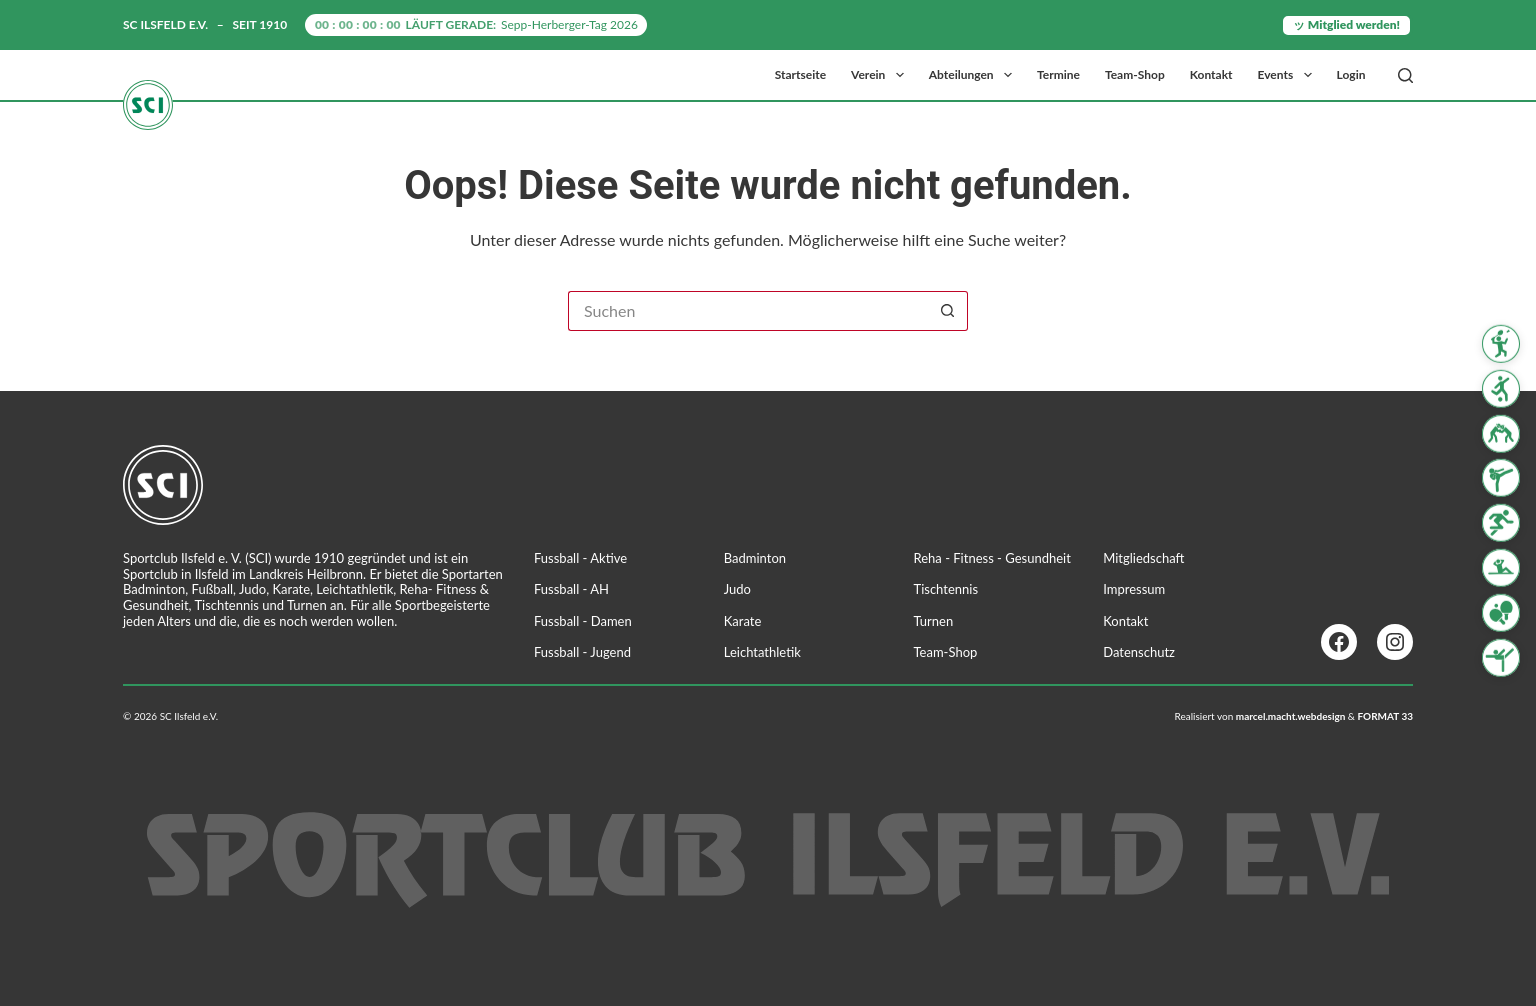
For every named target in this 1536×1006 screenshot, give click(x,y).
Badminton (755, 558)
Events (1289, 75)
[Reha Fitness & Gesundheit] (1501, 568)
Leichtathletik (762, 652)
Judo (737, 589)
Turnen (934, 621)
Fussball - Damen (583, 621)
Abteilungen (974, 75)
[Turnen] (1501, 657)
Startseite (800, 74)
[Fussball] (1501, 389)
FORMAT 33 (1385, 716)
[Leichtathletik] (1501, 523)
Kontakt (1211, 74)
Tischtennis (946, 589)
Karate (743, 621)
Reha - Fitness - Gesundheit (992, 558)
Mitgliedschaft (1143, 558)
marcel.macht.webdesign (1291, 716)
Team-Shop (1135, 74)
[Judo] (1501, 433)
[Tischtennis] (1501, 613)
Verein (881, 75)
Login (1351, 74)
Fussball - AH (571, 589)
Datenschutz (1139, 652)
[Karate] (1501, 478)
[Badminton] (1501, 344)
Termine (1058, 74)
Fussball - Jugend (582, 652)
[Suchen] (1405, 75)
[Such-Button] (948, 311)
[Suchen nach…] (748, 311)
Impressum (1134, 589)
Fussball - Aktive (580, 558)
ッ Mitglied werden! (1346, 24)
